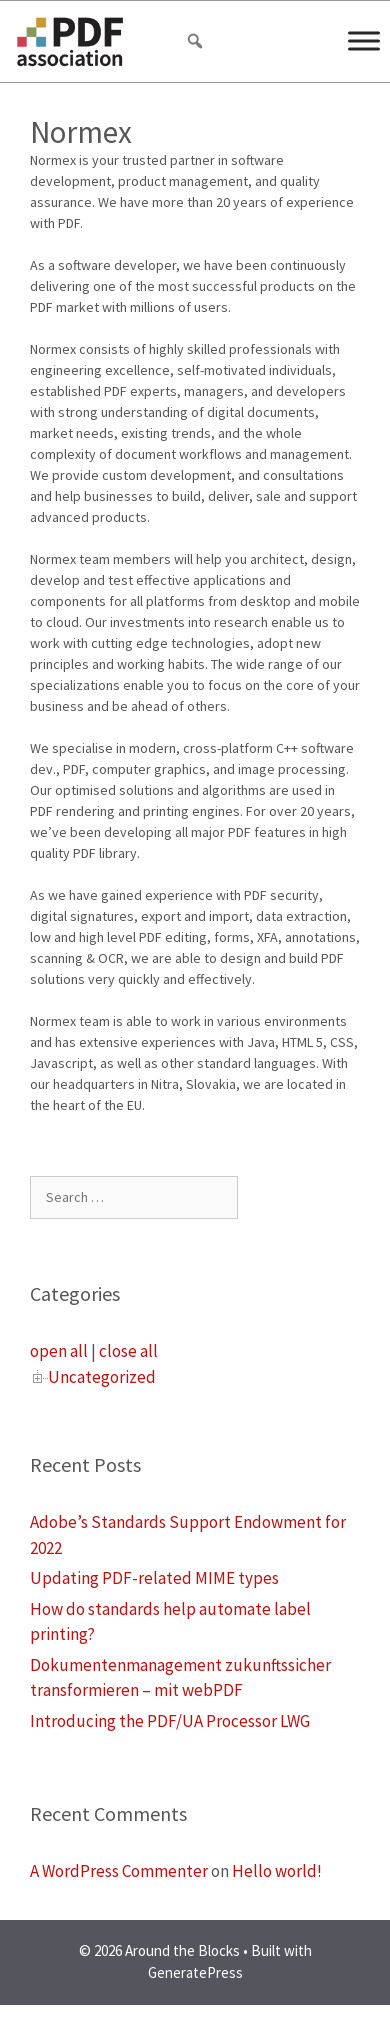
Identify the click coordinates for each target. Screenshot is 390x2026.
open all (59, 1351)
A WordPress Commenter (119, 1871)
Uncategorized (102, 1377)
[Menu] (364, 40)
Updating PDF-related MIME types (154, 1578)
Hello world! (277, 1871)
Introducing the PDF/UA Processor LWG (170, 1721)
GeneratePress (195, 1972)
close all (128, 1351)
